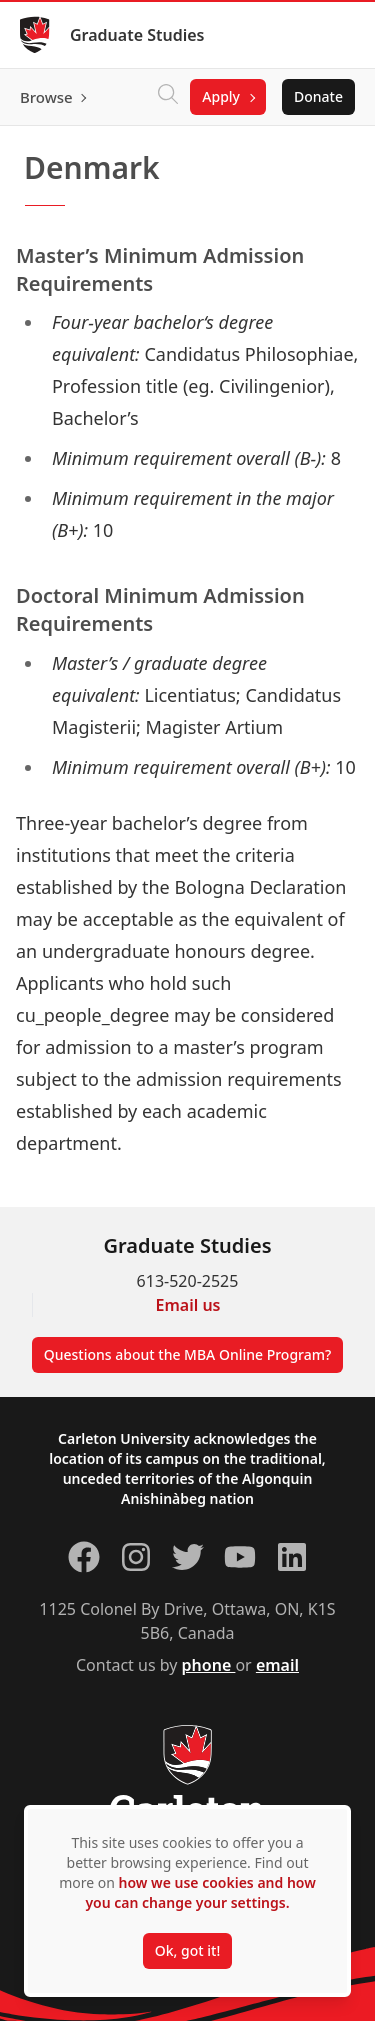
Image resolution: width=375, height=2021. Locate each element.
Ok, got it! (187, 1950)
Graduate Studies (137, 35)
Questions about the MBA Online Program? (188, 1354)
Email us (188, 1305)
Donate (318, 96)
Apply (221, 96)
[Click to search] (168, 97)
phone (209, 1665)
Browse (46, 97)
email (277, 1665)
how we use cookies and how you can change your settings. (200, 1892)
